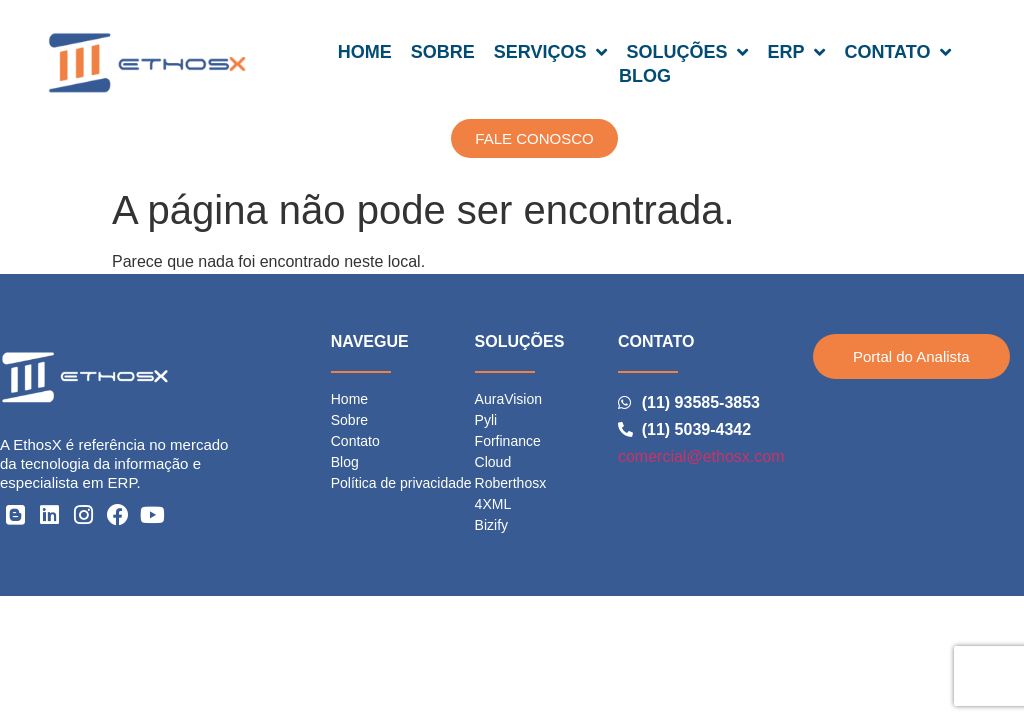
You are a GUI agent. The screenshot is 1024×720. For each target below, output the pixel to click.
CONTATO (897, 52)
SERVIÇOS (551, 52)
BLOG (645, 76)
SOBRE (443, 52)
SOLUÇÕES (687, 52)
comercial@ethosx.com (701, 456)
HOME (365, 52)
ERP (796, 52)
